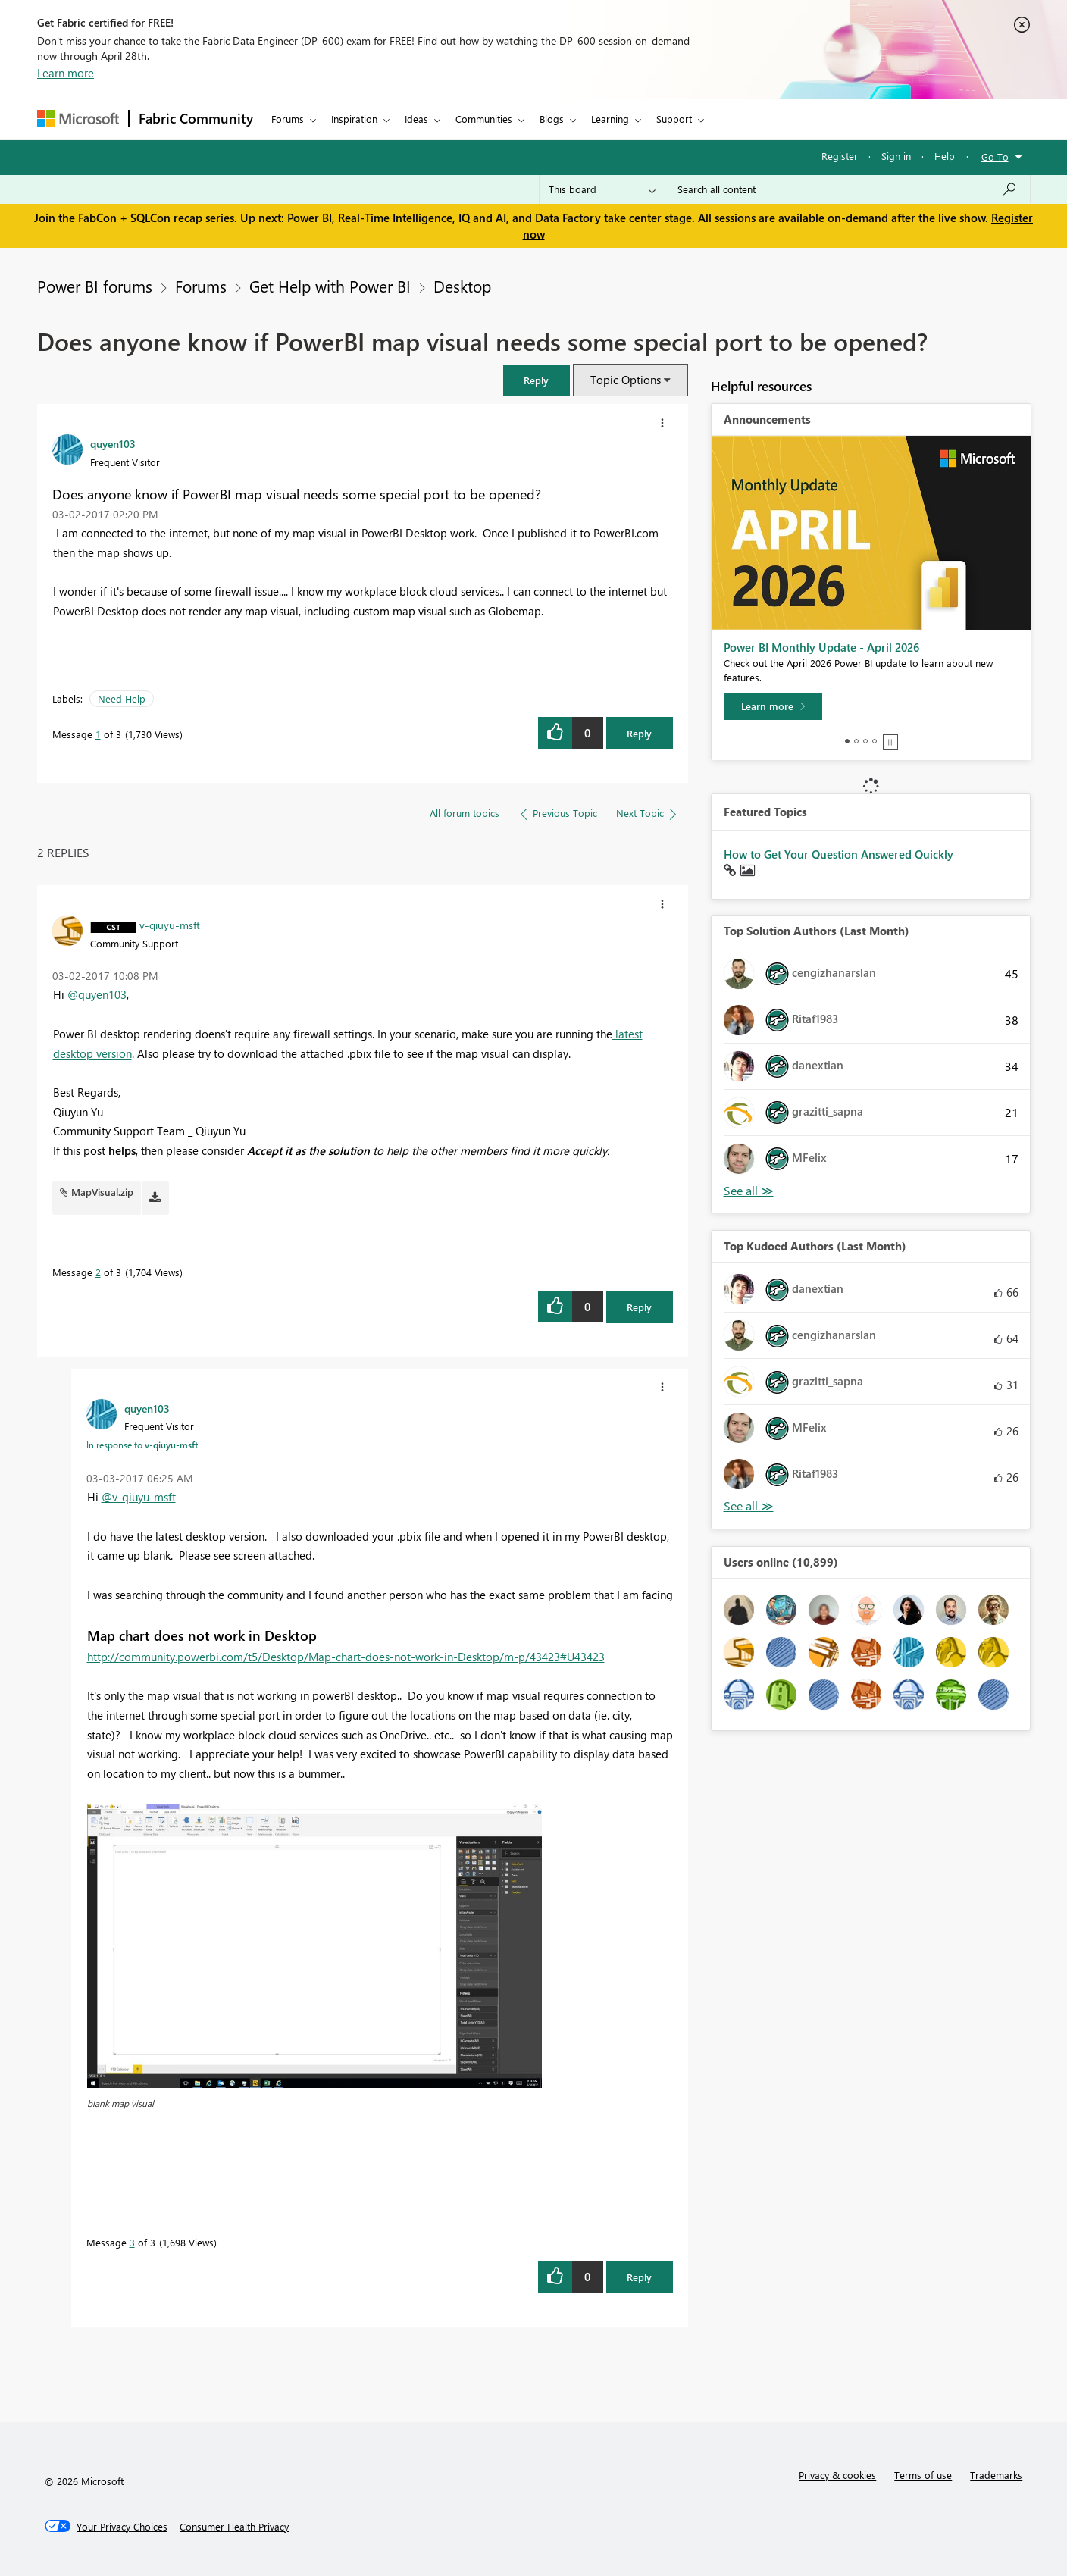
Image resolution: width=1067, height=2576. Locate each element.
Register (839, 155)
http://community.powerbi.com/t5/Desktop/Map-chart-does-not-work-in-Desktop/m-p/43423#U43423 (346, 1656)
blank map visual (120, 2103)
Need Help (122, 698)
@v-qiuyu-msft (139, 1496)
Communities (483, 118)
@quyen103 (97, 994)
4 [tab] (874, 741)
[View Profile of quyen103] (113, 443)
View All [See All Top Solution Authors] (749, 1191)
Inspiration (354, 118)
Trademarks (996, 2474)
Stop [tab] (890, 742)
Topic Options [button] (625, 379)
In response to (142, 1444)
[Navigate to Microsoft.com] (78, 118)
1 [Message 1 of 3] (98, 734)
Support (674, 118)
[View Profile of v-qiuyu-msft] (169, 924)
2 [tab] (856, 741)
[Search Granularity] (602, 189)
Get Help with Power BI (330, 285)
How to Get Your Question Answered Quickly (838, 854)
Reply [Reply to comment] (639, 1307)
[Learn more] (773, 706)
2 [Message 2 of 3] (98, 1272)
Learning (610, 118)
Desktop (462, 285)
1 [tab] (847, 741)
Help (944, 155)
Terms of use (923, 2474)
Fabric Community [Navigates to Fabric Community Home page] (196, 118)
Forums (287, 118)
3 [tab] (865, 741)
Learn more (65, 72)
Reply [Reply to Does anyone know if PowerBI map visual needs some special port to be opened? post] (639, 733)
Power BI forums (94, 285)
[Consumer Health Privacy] (234, 2526)
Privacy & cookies (837, 2474)
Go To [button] (995, 156)
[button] (536, 380)
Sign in (896, 155)
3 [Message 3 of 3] (132, 2242)
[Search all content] (848, 189)
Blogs (552, 118)
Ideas (416, 118)
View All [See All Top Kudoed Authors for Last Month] (749, 1506)
